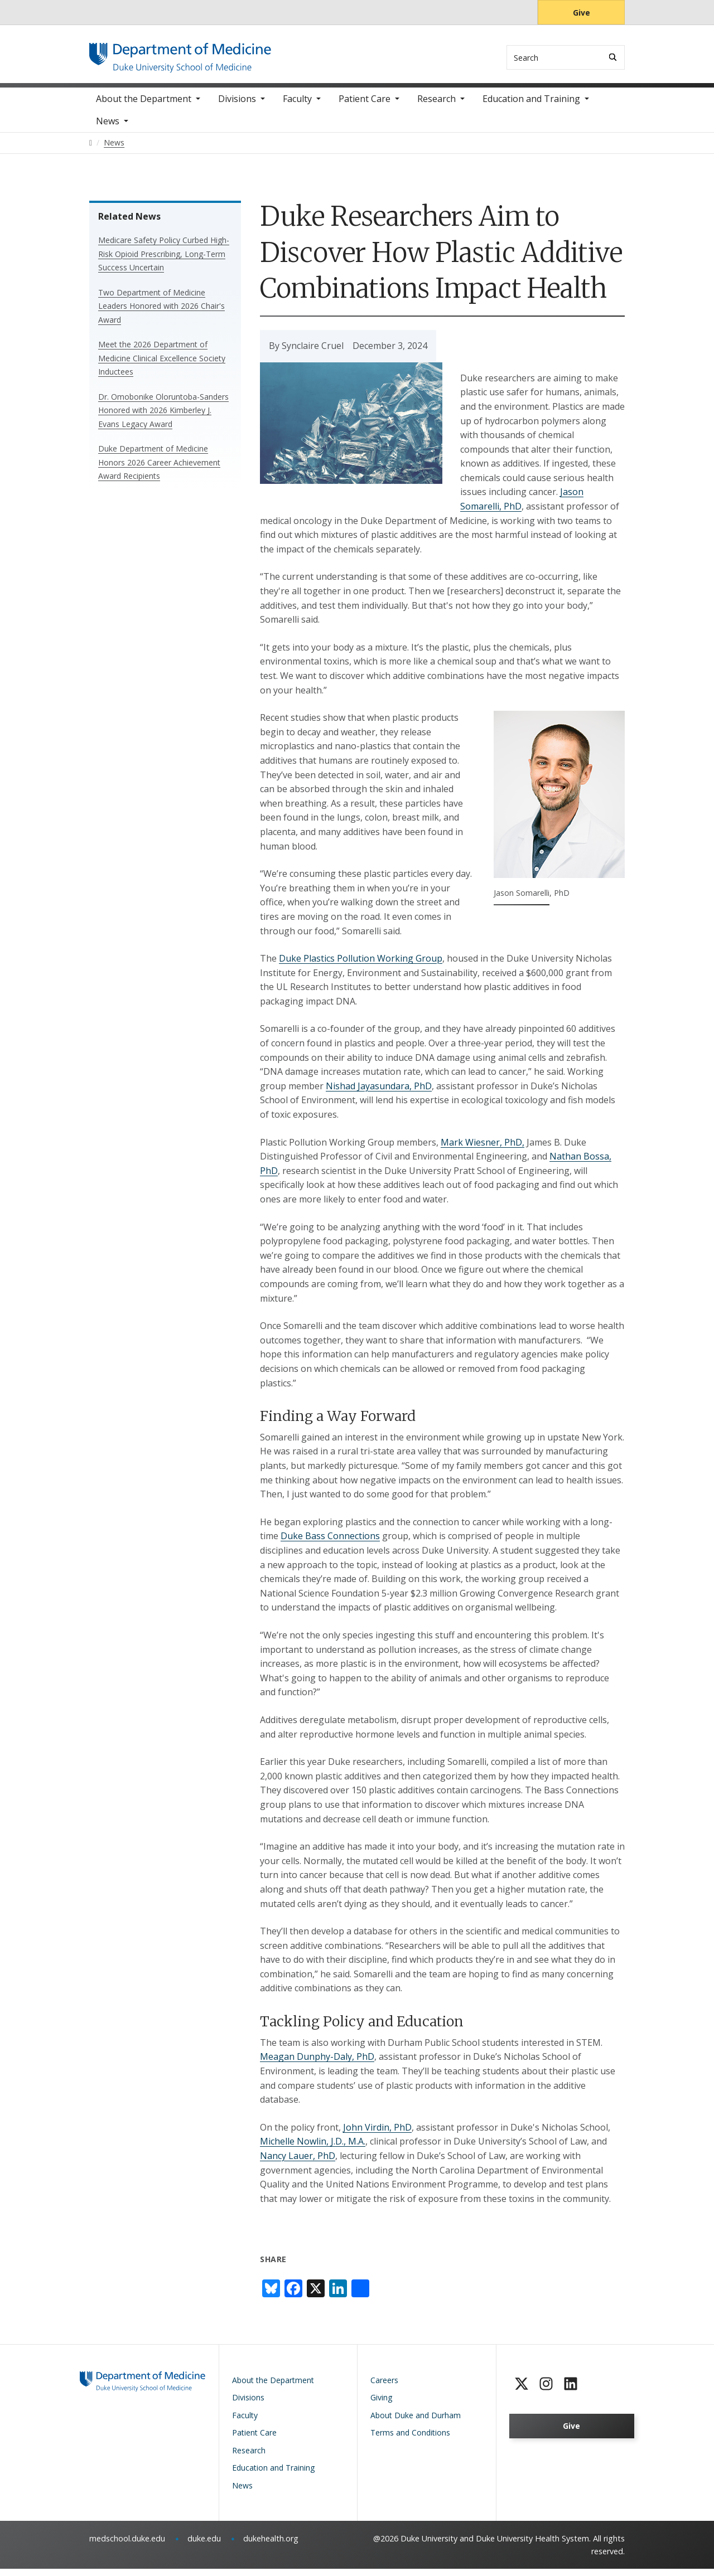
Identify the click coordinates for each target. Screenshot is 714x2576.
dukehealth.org (270, 2545)
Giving (381, 2404)
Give (581, 12)
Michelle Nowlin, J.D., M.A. (312, 2148)
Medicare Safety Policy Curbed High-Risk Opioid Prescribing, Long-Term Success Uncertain (163, 261)
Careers (384, 2387)
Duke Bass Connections (330, 1543)
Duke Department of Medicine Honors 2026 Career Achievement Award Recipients (159, 469)
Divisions (237, 106)
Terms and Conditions (410, 2439)
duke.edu (204, 2545)
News (107, 128)
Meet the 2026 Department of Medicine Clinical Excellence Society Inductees (161, 365)
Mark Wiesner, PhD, (482, 1149)
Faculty (297, 106)
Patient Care (364, 106)
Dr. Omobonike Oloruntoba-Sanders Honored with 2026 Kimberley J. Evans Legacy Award (163, 417)
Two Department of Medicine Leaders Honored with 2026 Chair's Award (161, 313)
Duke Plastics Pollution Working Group (360, 965)
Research (436, 106)
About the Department (143, 106)
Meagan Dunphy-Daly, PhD (317, 2064)
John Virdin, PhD (377, 2134)
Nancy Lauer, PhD (297, 2163)
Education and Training (531, 106)
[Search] (613, 57)
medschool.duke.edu (127, 2545)
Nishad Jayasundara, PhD (379, 1093)
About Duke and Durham (415, 2422)
